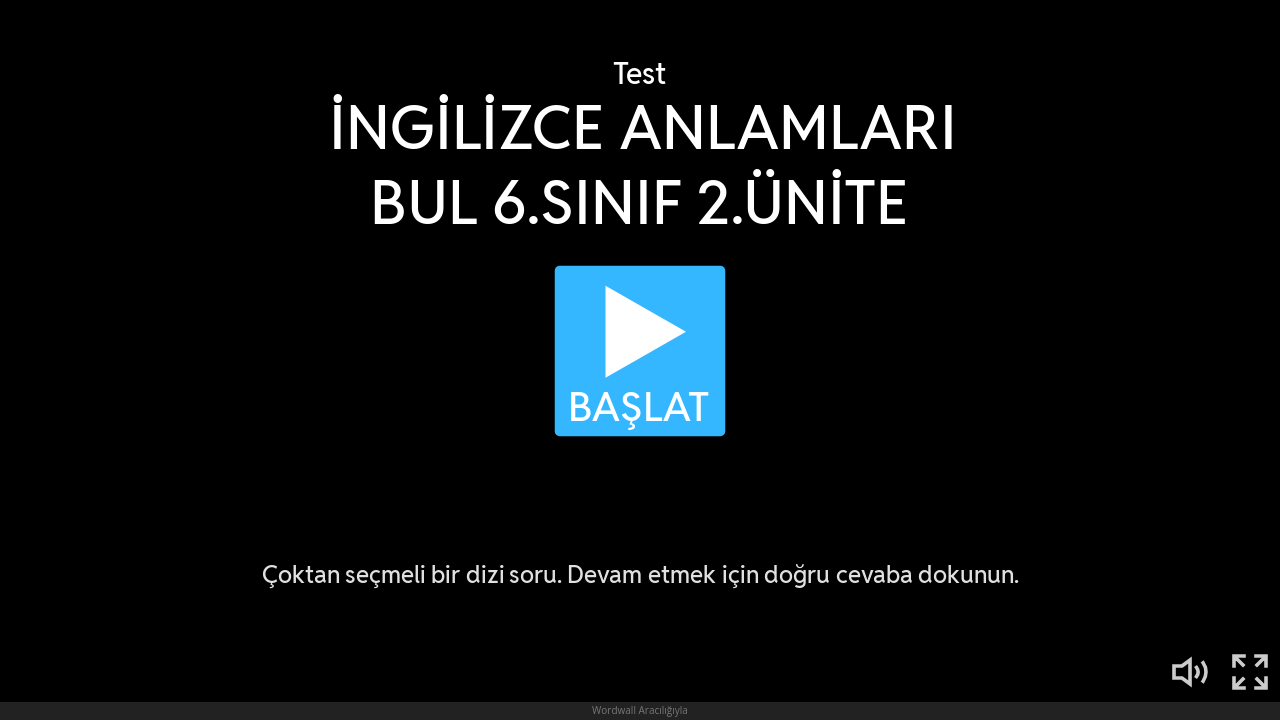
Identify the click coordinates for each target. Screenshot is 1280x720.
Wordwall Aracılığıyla (640, 710)
